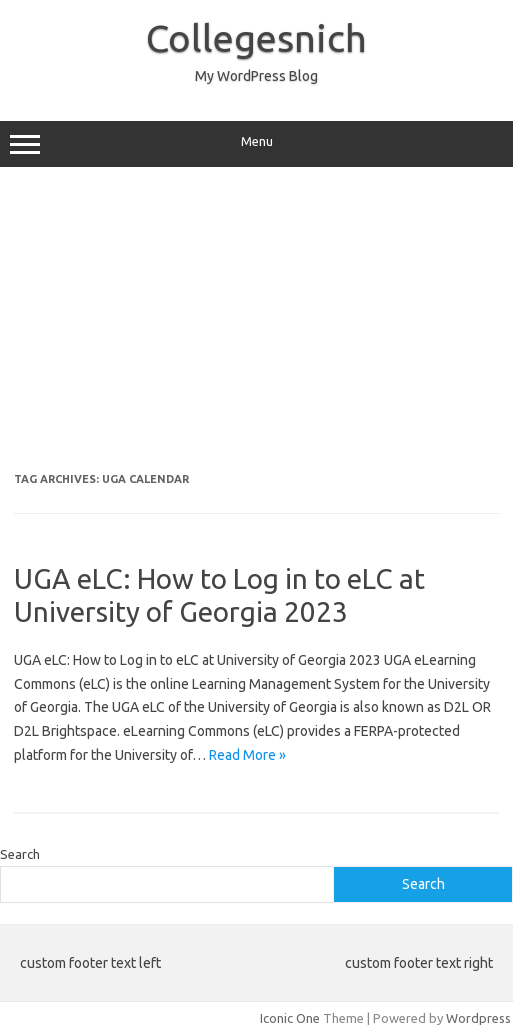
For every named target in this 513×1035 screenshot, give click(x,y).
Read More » (247, 755)
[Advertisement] (256, 327)
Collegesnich (256, 38)
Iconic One (290, 1018)
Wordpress (478, 1018)
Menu (256, 144)
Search (20, 854)
